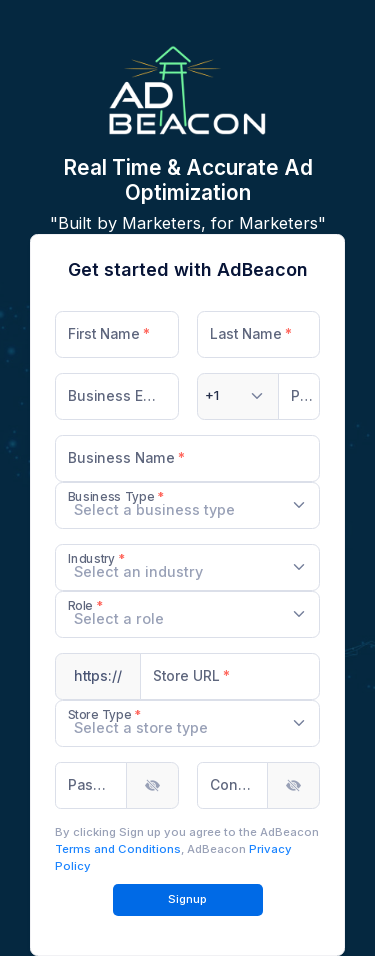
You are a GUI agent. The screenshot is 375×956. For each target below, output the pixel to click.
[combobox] (238, 396)
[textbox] (212, 396)
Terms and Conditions (118, 849)
